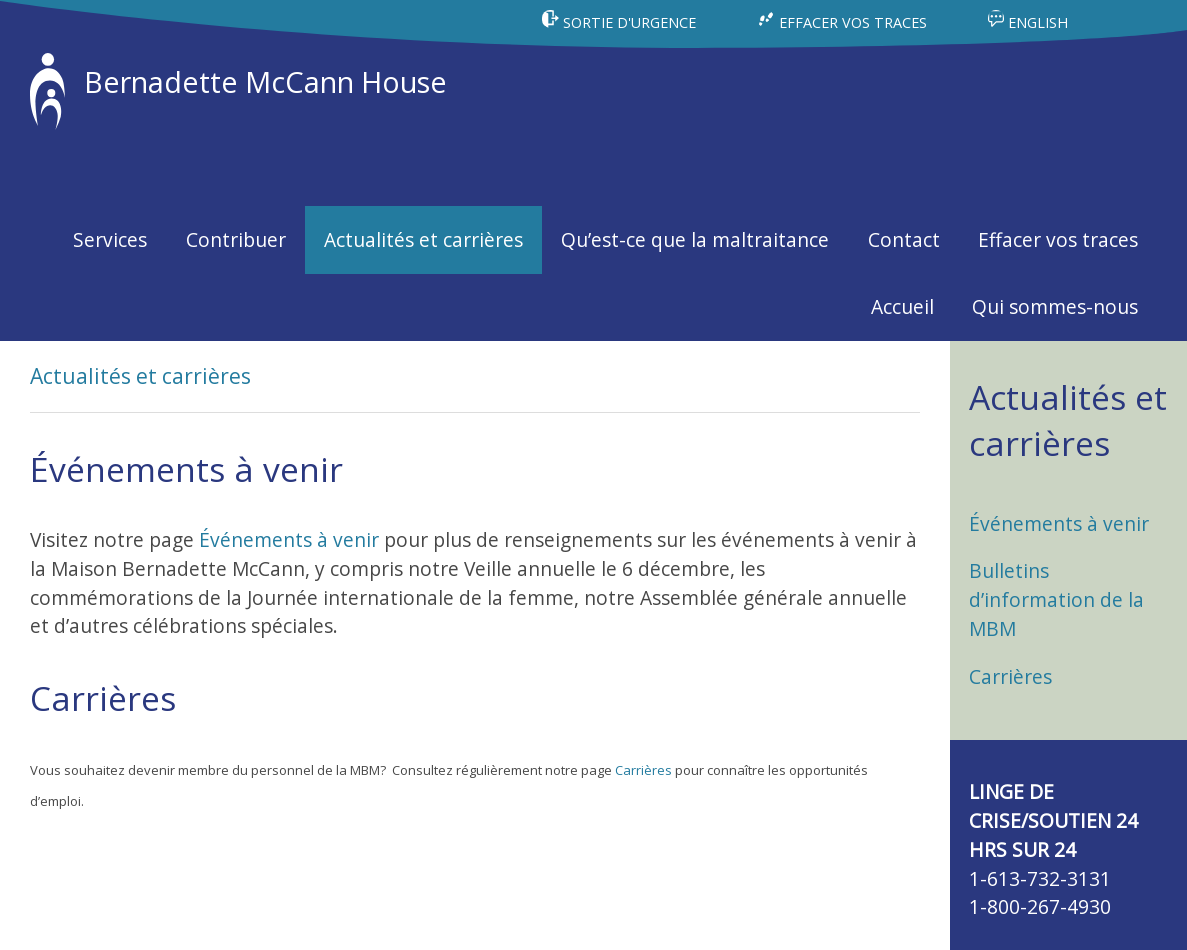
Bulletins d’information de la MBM (1056, 599)
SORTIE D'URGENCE (621, 22)
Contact (904, 239)
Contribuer (236, 239)
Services (110, 239)
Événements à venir (289, 539)
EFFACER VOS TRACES (843, 22)
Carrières (643, 770)
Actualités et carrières (423, 239)
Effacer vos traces (1058, 239)
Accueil (902, 306)
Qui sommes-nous (1055, 306)
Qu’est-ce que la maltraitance (695, 239)
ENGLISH (1028, 22)
